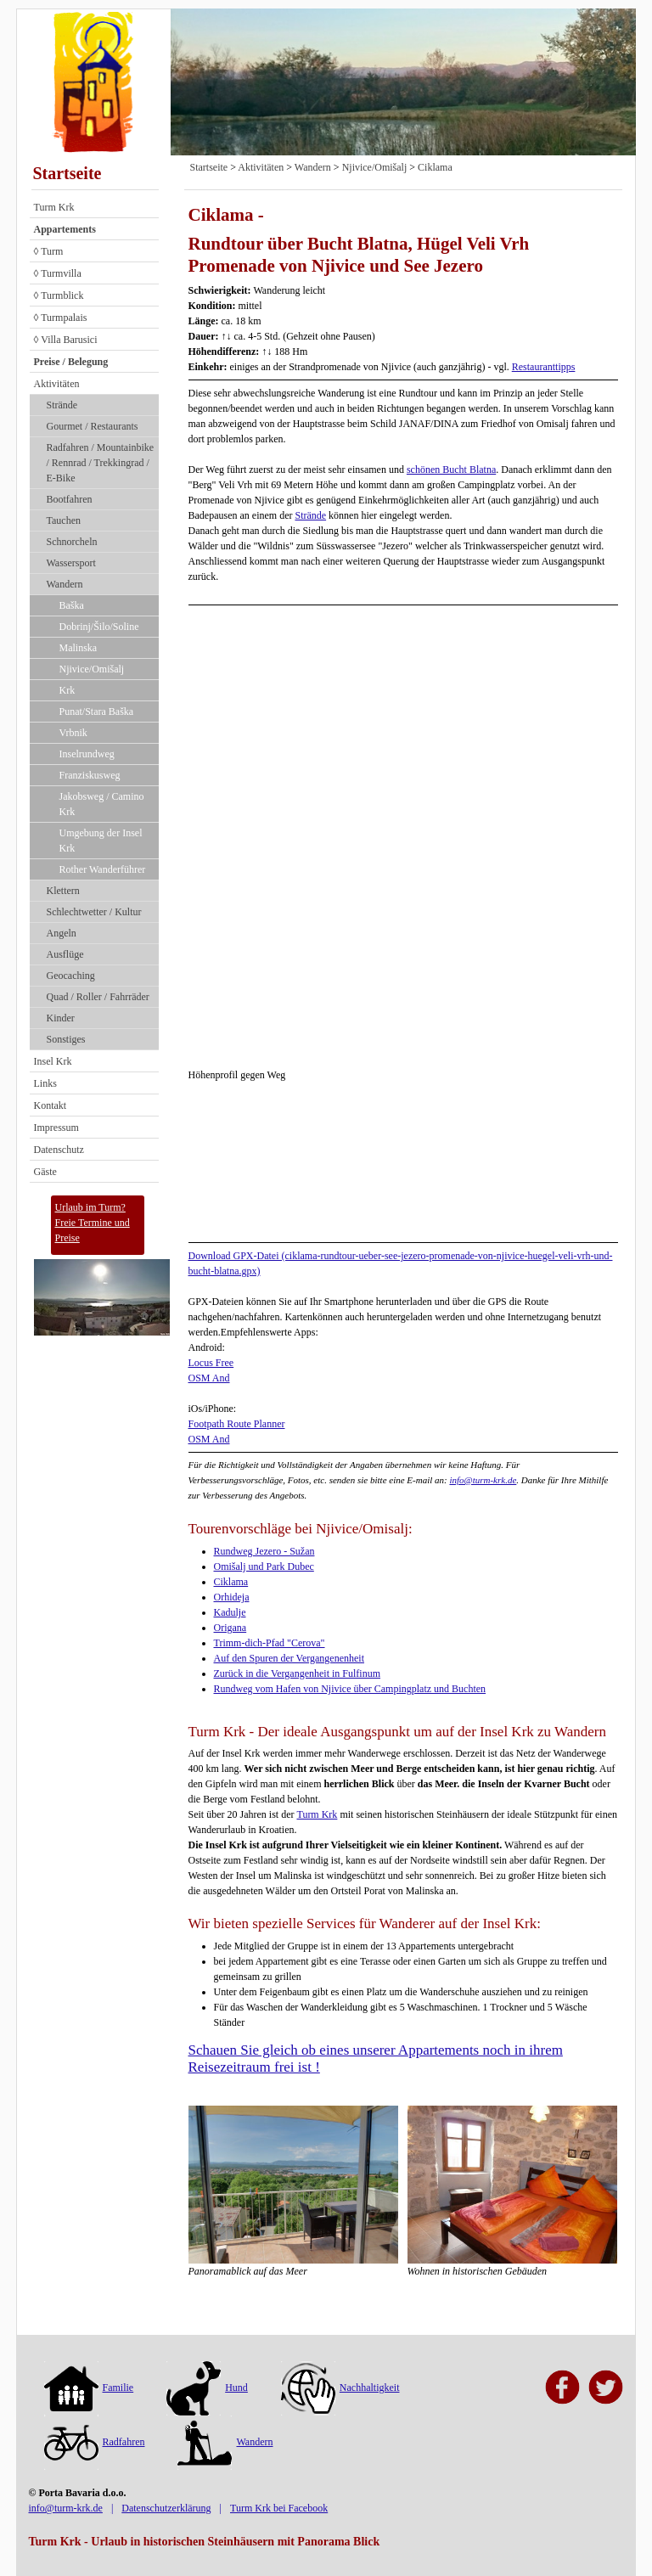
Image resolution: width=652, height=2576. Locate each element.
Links (45, 1083)
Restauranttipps (544, 367)
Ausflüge (65, 954)
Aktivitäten (57, 384)
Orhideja (232, 1597)
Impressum (56, 1127)
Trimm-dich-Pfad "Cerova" (269, 1643)
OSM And (209, 1378)
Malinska (78, 648)
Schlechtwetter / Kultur (94, 912)
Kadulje (230, 1612)
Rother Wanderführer (102, 869)
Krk (67, 690)
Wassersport (71, 563)
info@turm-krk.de (482, 1480)
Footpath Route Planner (236, 1424)
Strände (62, 405)
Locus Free (211, 1363)
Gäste (45, 1172)
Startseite (67, 173)
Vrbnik (73, 733)
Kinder (61, 1018)
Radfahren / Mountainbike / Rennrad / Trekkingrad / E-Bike (101, 463)
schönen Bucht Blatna (451, 469)
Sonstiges (66, 1039)
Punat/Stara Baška (96, 711)
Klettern (63, 891)
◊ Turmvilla (58, 273)
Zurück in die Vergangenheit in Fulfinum (297, 1673)
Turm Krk (54, 207)
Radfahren (94, 2442)
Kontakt (50, 1105)
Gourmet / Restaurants (92, 426)
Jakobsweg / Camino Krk (101, 804)
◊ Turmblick (59, 295)
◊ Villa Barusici (66, 340)
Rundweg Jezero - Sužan (264, 1551)
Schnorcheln (72, 542)
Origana (230, 1628)
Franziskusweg (90, 775)
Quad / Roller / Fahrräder (98, 997)
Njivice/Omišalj (92, 669)
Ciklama (435, 167)
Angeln (61, 933)
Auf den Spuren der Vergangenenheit (289, 1658)
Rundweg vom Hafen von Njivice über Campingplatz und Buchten (350, 1689)
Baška (71, 605)
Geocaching (71, 975)
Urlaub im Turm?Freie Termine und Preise (92, 1222)
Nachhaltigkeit (340, 2387)
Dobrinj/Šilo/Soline (99, 627)
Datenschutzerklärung (166, 2508)
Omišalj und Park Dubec (264, 1566)
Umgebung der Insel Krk (101, 840)
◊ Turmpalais (60, 317)
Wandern (65, 584)
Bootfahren (70, 499)
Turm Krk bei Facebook (279, 2508)
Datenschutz (59, 1150)
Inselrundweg (87, 754)
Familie (89, 2387)
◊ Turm (49, 251)
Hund (207, 2387)
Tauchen (64, 520)
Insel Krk (53, 1061)
